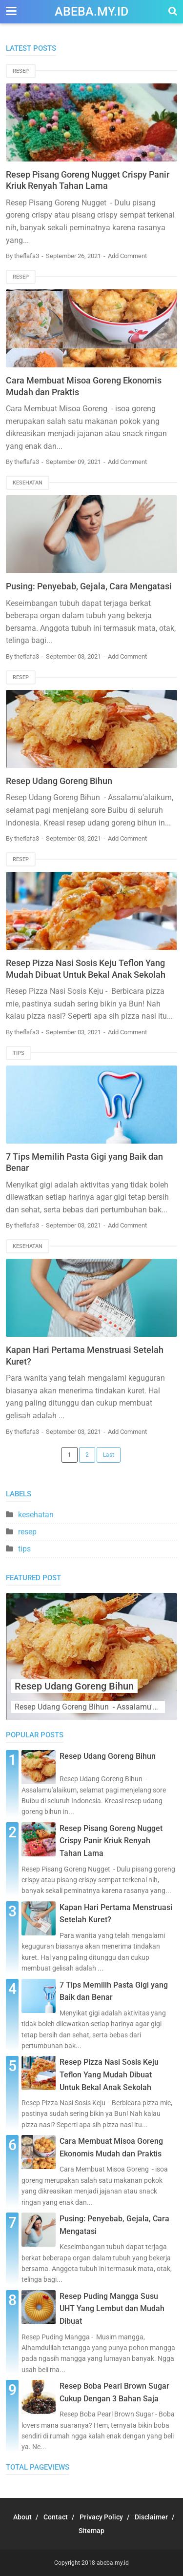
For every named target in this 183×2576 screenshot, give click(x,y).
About (22, 2517)
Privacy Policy (101, 2517)
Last (108, 1454)
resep (21, 71)
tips (18, 1053)
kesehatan (27, 483)
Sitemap (91, 2531)
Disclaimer (151, 2517)
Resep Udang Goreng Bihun (59, 781)
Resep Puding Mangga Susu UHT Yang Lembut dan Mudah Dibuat (112, 2309)
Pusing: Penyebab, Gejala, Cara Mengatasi (89, 586)
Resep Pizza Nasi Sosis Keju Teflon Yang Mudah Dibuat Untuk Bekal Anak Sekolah (109, 2074)
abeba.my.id (91, 11)
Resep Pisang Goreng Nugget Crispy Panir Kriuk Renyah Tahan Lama (111, 1841)
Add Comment (127, 256)
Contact (55, 2517)
